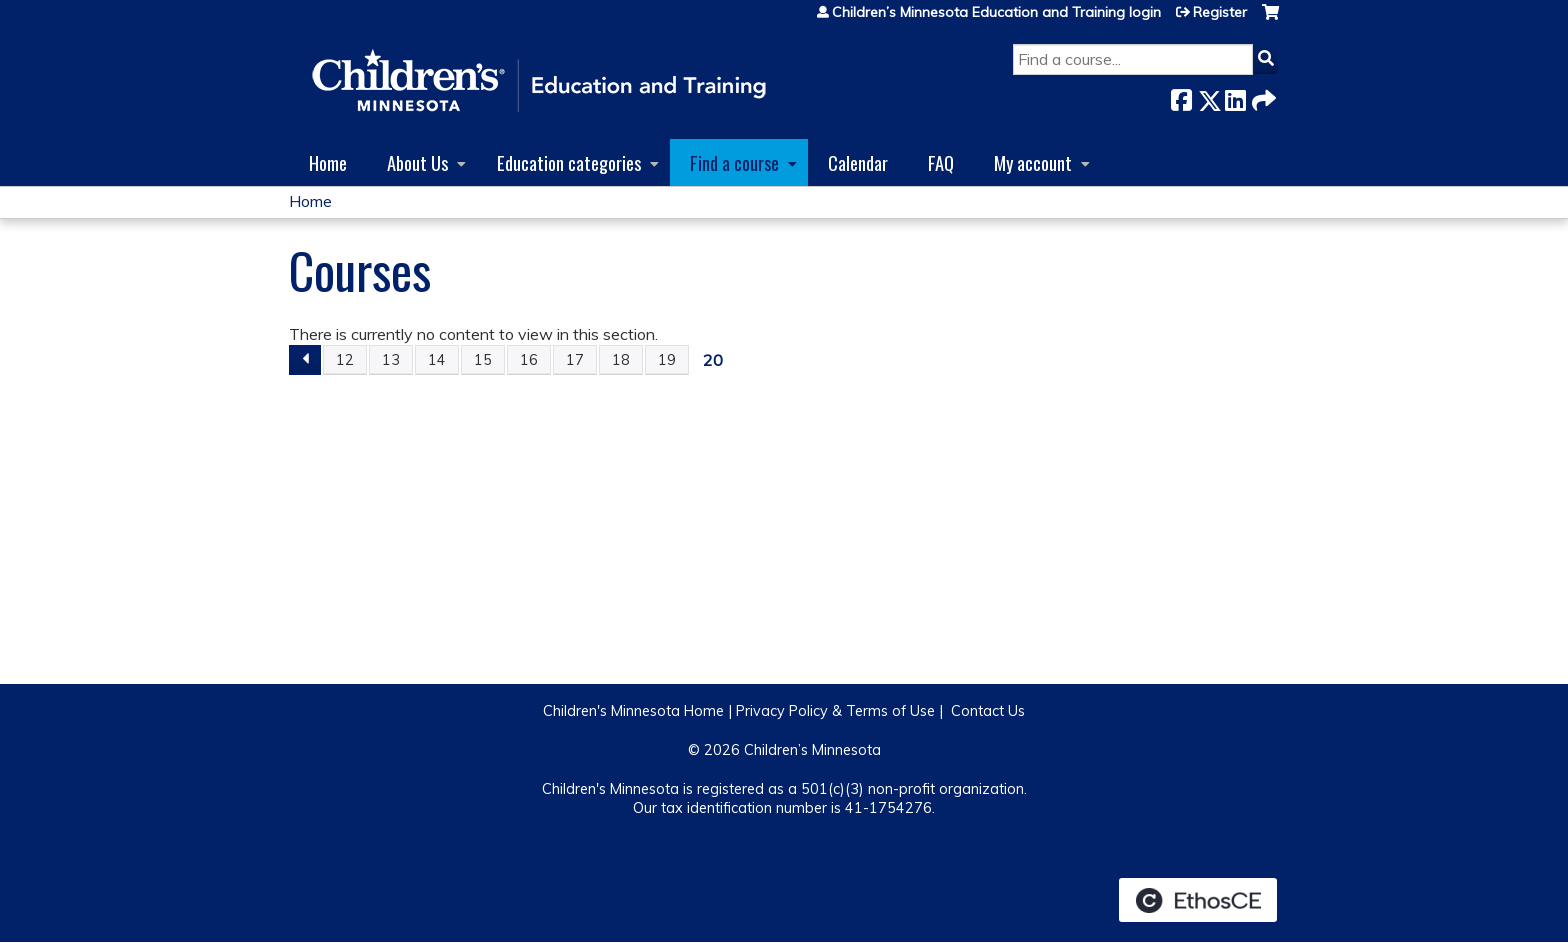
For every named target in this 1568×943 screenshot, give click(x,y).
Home (328, 162)
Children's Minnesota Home (633, 711)
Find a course (734, 162)
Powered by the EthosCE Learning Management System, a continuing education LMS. (1198, 900)
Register (1220, 12)
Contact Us (988, 711)
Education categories (569, 162)
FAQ (941, 162)
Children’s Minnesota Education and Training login (996, 12)
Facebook (1181, 96)
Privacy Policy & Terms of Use (835, 711)
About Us (417, 162)
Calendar (858, 162)
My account (1033, 162)
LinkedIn (1235, 96)
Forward (1262, 96)
